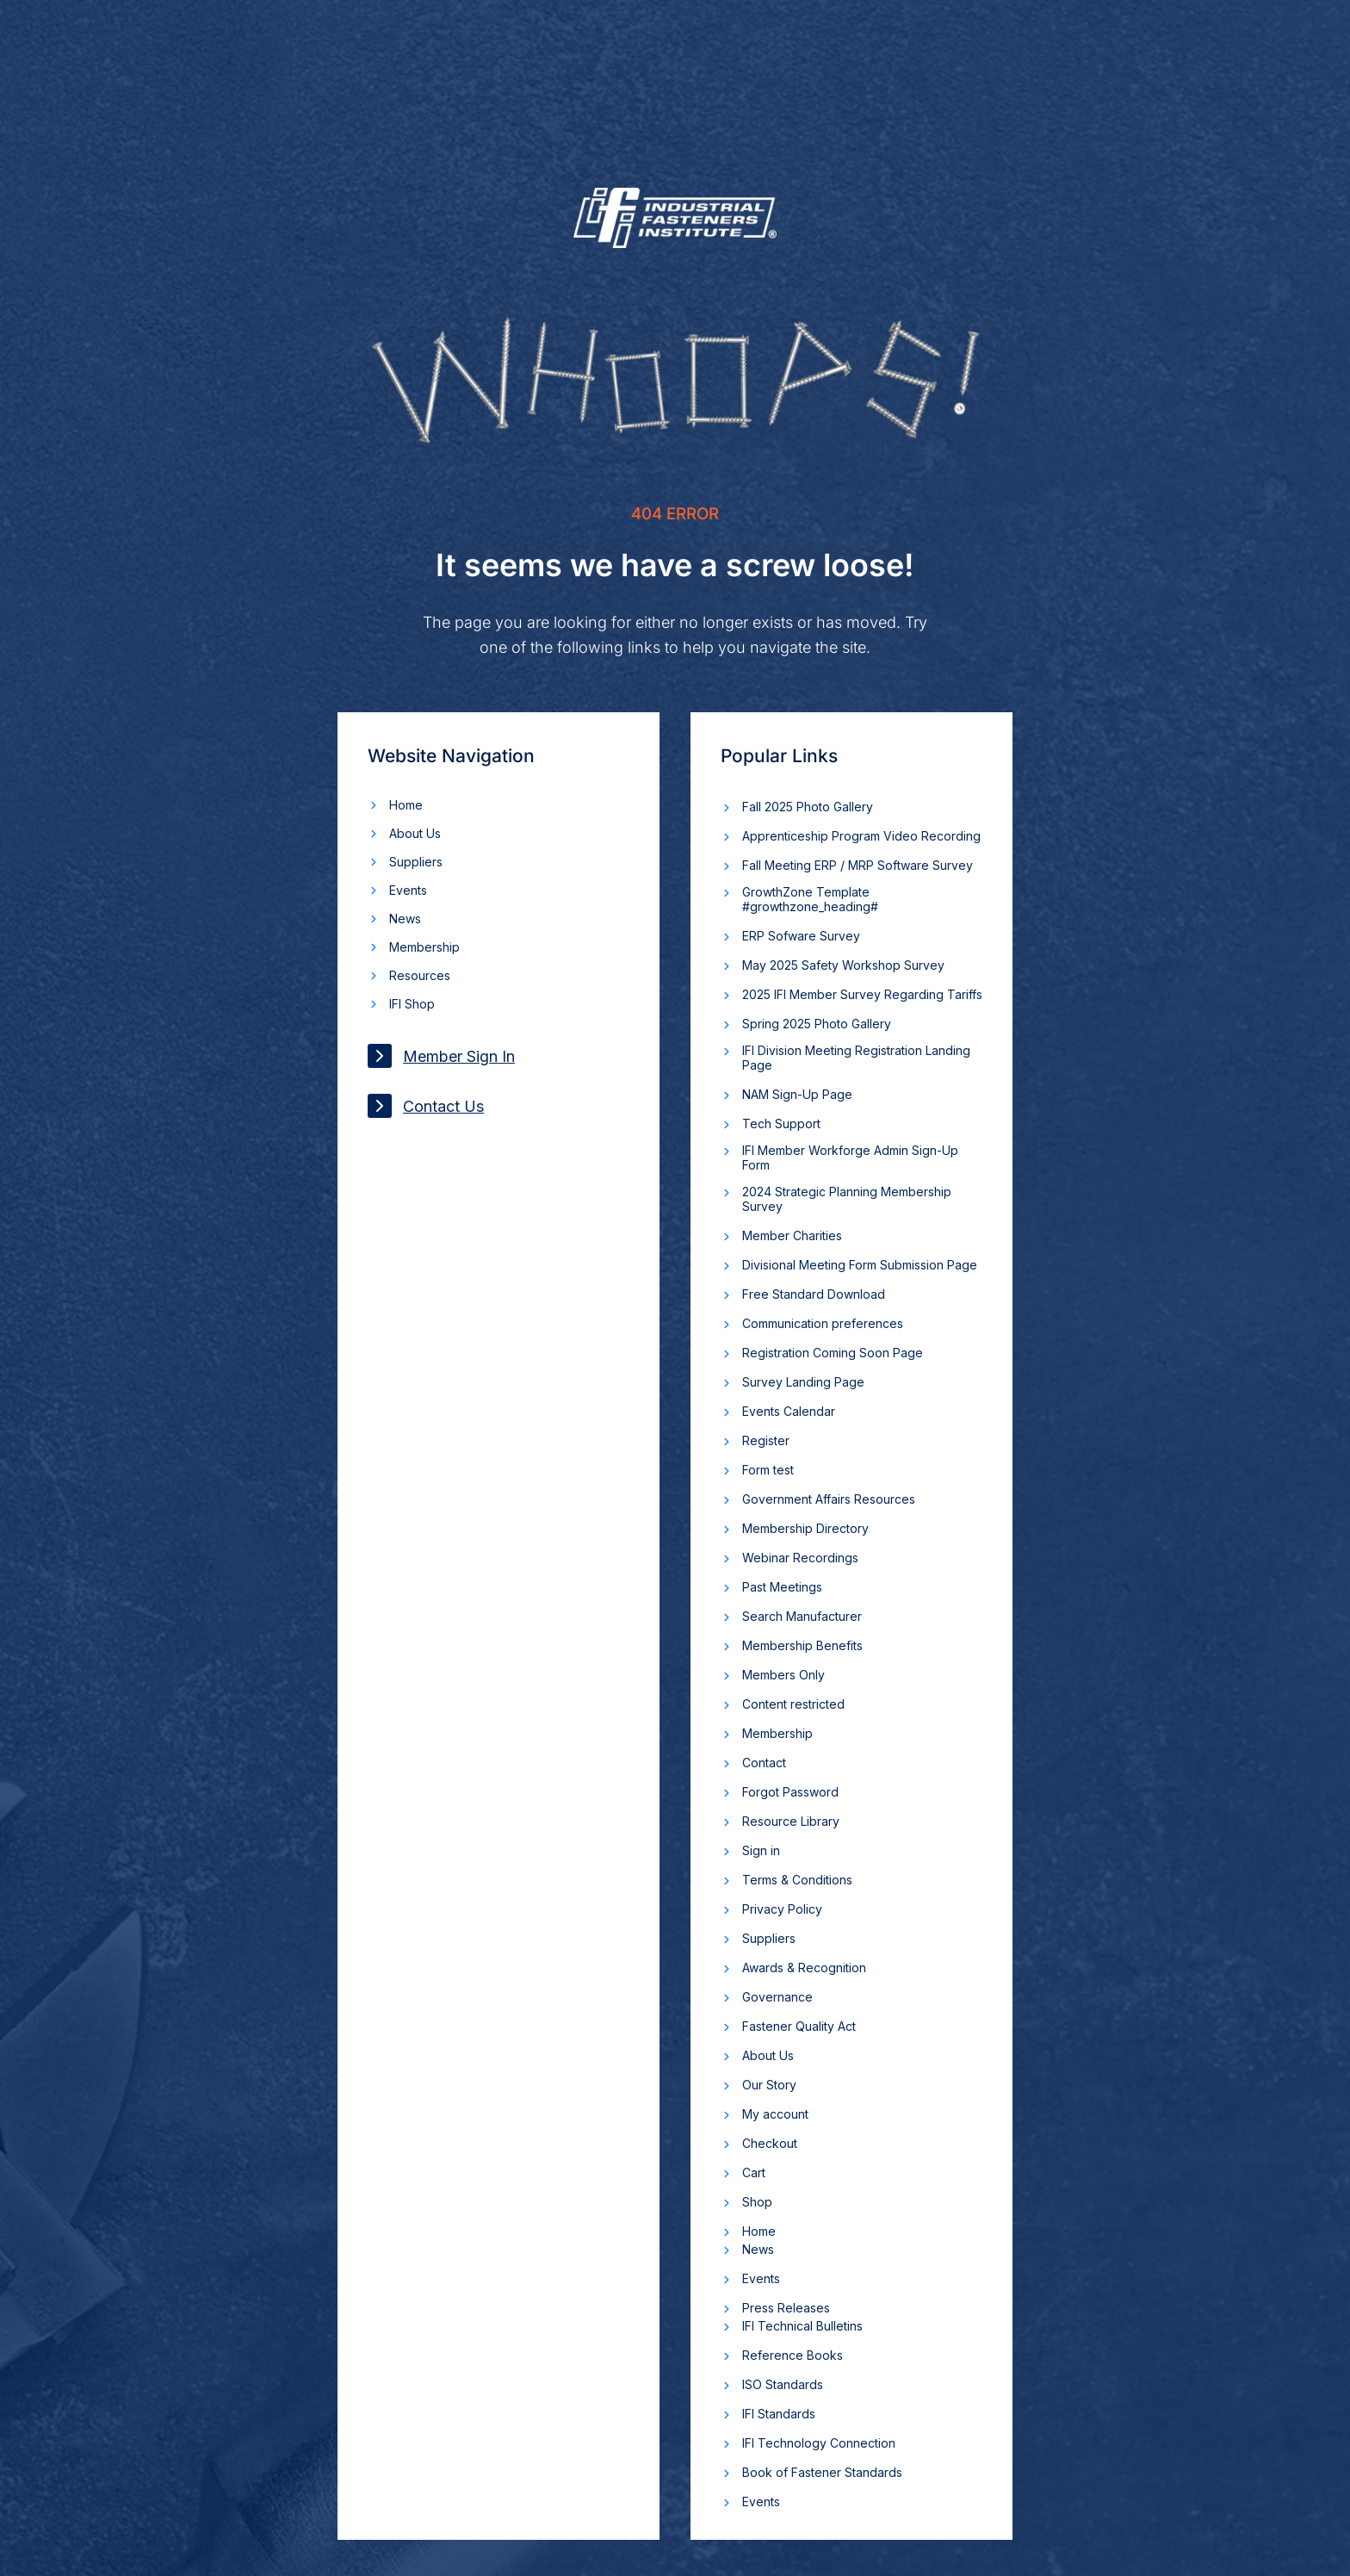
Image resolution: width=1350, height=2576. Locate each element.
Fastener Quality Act (799, 2026)
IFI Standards (778, 2413)
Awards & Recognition (804, 1967)
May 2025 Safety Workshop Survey (843, 965)
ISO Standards (782, 2384)
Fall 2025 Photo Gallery (807, 806)
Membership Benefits (802, 1645)
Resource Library (790, 1821)
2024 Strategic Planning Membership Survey (846, 1199)
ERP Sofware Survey (801, 935)
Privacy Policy (782, 1909)
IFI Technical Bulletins (802, 2325)
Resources (419, 975)
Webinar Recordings (800, 1557)
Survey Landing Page (803, 1382)
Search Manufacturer (802, 1616)
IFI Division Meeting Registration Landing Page (856, 1057)
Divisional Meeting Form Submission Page (859, 1264)
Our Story (769, 2084)
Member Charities (792, 1235)
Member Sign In (441, 1056)
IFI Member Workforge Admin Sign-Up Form (850, 1157)
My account (775, 2114)
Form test (768, 1469)
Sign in (761, 1850)
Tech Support (781, 1123)
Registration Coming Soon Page (832, 1352)
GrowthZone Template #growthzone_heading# (810, 899)
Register (766, 1440)
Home (406, 805)
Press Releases (786, 2307)
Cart (753, 2172)
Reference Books (792, 2355)
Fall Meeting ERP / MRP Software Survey (857, 865)
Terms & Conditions (797, 1879)
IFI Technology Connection (818, 2443)
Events (408, 890)
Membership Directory (805, 1528)
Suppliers (416, 861)
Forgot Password (790, 1792)
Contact (764, 1762)
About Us (415, 833)
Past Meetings (782, 1587)
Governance (777, 1996)
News (405, 918)
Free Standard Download (813, 1294)
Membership (424, 947)
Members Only (783, 1674)
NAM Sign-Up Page (797, 1094)
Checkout (769, 2143)
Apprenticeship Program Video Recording (861, 836)
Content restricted (793, 1704)
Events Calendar (788, 1411)
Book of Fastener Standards (822, 2472)
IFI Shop (412, 1003)
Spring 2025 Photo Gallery (816, 1023)
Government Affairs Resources (828, 1499)
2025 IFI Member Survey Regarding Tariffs (862, 994)
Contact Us (426, 1106)
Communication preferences (822, 1323)
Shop (757, 2201)
